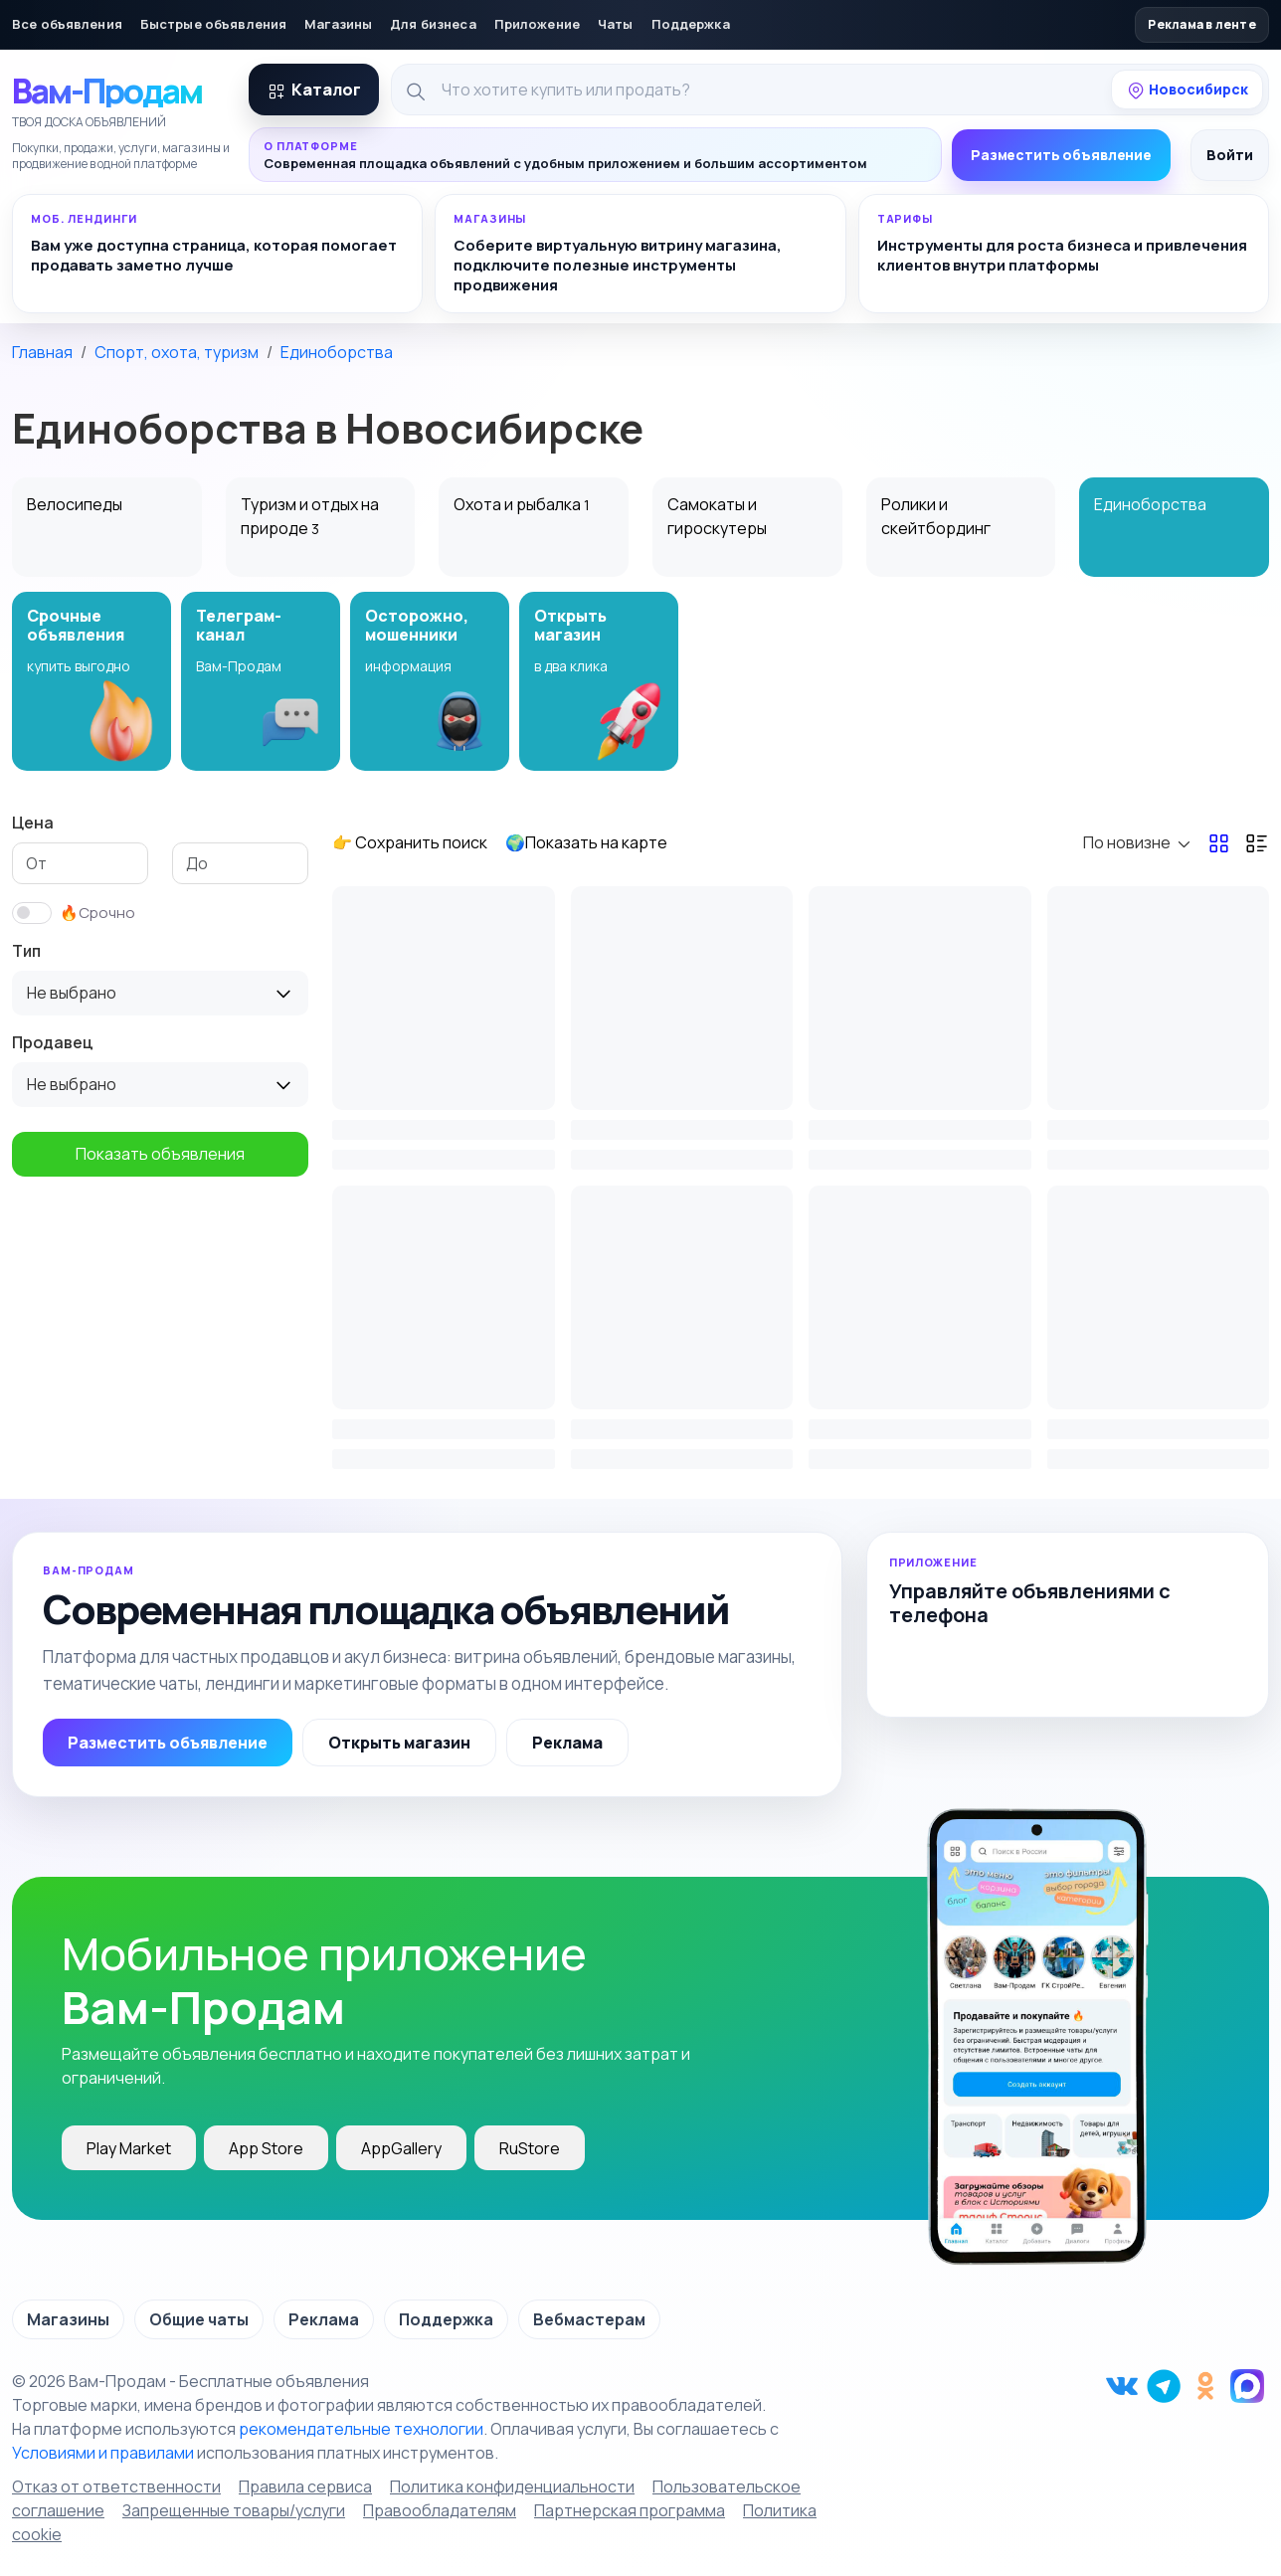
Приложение (537, 24)
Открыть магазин (399, 1742)
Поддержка (690, 24)
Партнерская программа (629, 2510)
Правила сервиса (305, 2486)
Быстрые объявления (213, 24)
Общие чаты (199, 2319)
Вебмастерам (589, 2319)
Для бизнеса (432, 24)
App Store (266, 2148)
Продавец (52, 1042)
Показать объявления (160, 1154)
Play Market (129, 2148)
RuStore (529, 2148)
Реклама (567, 1742)
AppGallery (401, 2148)
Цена (33, 822)
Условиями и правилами (103, 2453)
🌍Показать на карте (586, 842)
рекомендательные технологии (361, 2429)
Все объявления (67, 24)
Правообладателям (439, 2510)
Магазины (338, 24)
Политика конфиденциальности (512, 2486)
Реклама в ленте (1202, 24)
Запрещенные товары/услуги (233, 2510)
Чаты (616, 24)
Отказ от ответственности (116, 2486)
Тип (26, 951)
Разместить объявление (1061, 154)
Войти (1229, 154)
